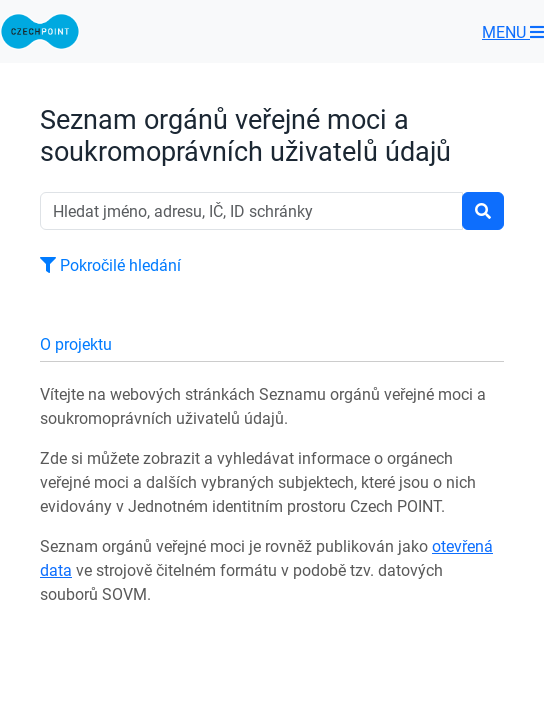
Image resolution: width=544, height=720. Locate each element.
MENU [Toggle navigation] (513, 32)
